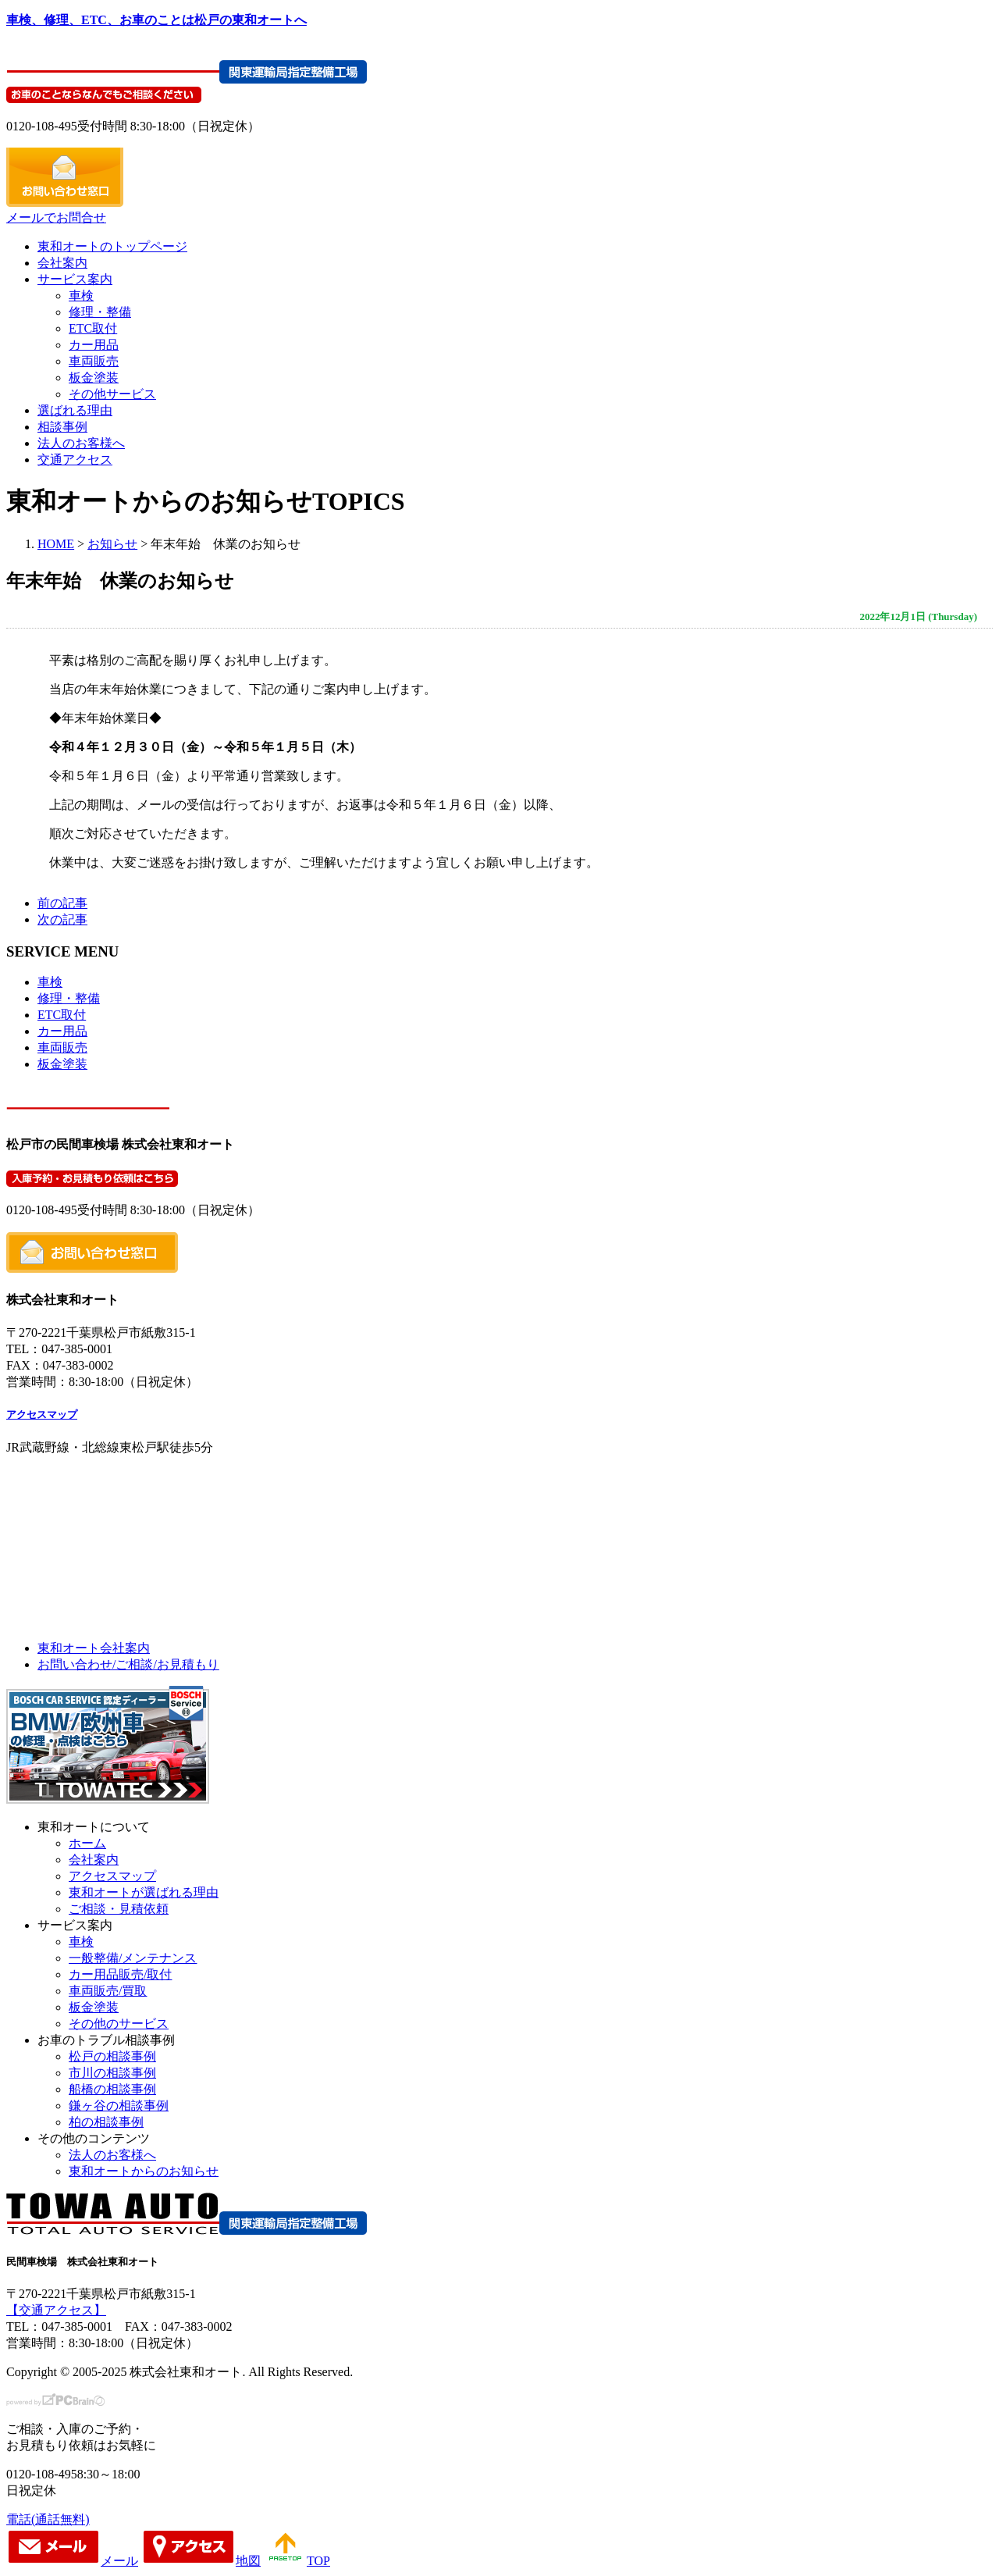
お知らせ (112, 543)
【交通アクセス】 (56, 2310)
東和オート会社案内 (93, 1648)
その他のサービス (119, 2023)
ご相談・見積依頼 (119, 1908)
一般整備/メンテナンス (133, 1958)
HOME (55, 543)
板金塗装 (94, 377)
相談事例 (62, 426)
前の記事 (62, 903)
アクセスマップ (41, 1414)
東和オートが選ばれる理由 (144, 1892)
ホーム (87, 1843)
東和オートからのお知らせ (144, 2171)
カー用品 (94, 344)
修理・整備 (100, 312)
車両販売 (94, 361)
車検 (81, 295)
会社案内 (62, 262)
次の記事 (62, 919)
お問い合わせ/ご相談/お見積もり (128, 1664)
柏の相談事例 (106, 2122)
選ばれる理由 (74, 410)
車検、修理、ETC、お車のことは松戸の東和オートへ (156, 20)
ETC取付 (93, 328)
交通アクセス (74, 459)
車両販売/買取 (108, 1990)
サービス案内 (74, 279)
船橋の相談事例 (112, 2089)
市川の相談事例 (112, 2072)
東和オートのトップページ (112, 246)
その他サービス (112, 394)
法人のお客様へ (81, 443)
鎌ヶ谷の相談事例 (119, 2105)
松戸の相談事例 (112, 2056)
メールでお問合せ (56, 217)
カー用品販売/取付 (120, 1974)
